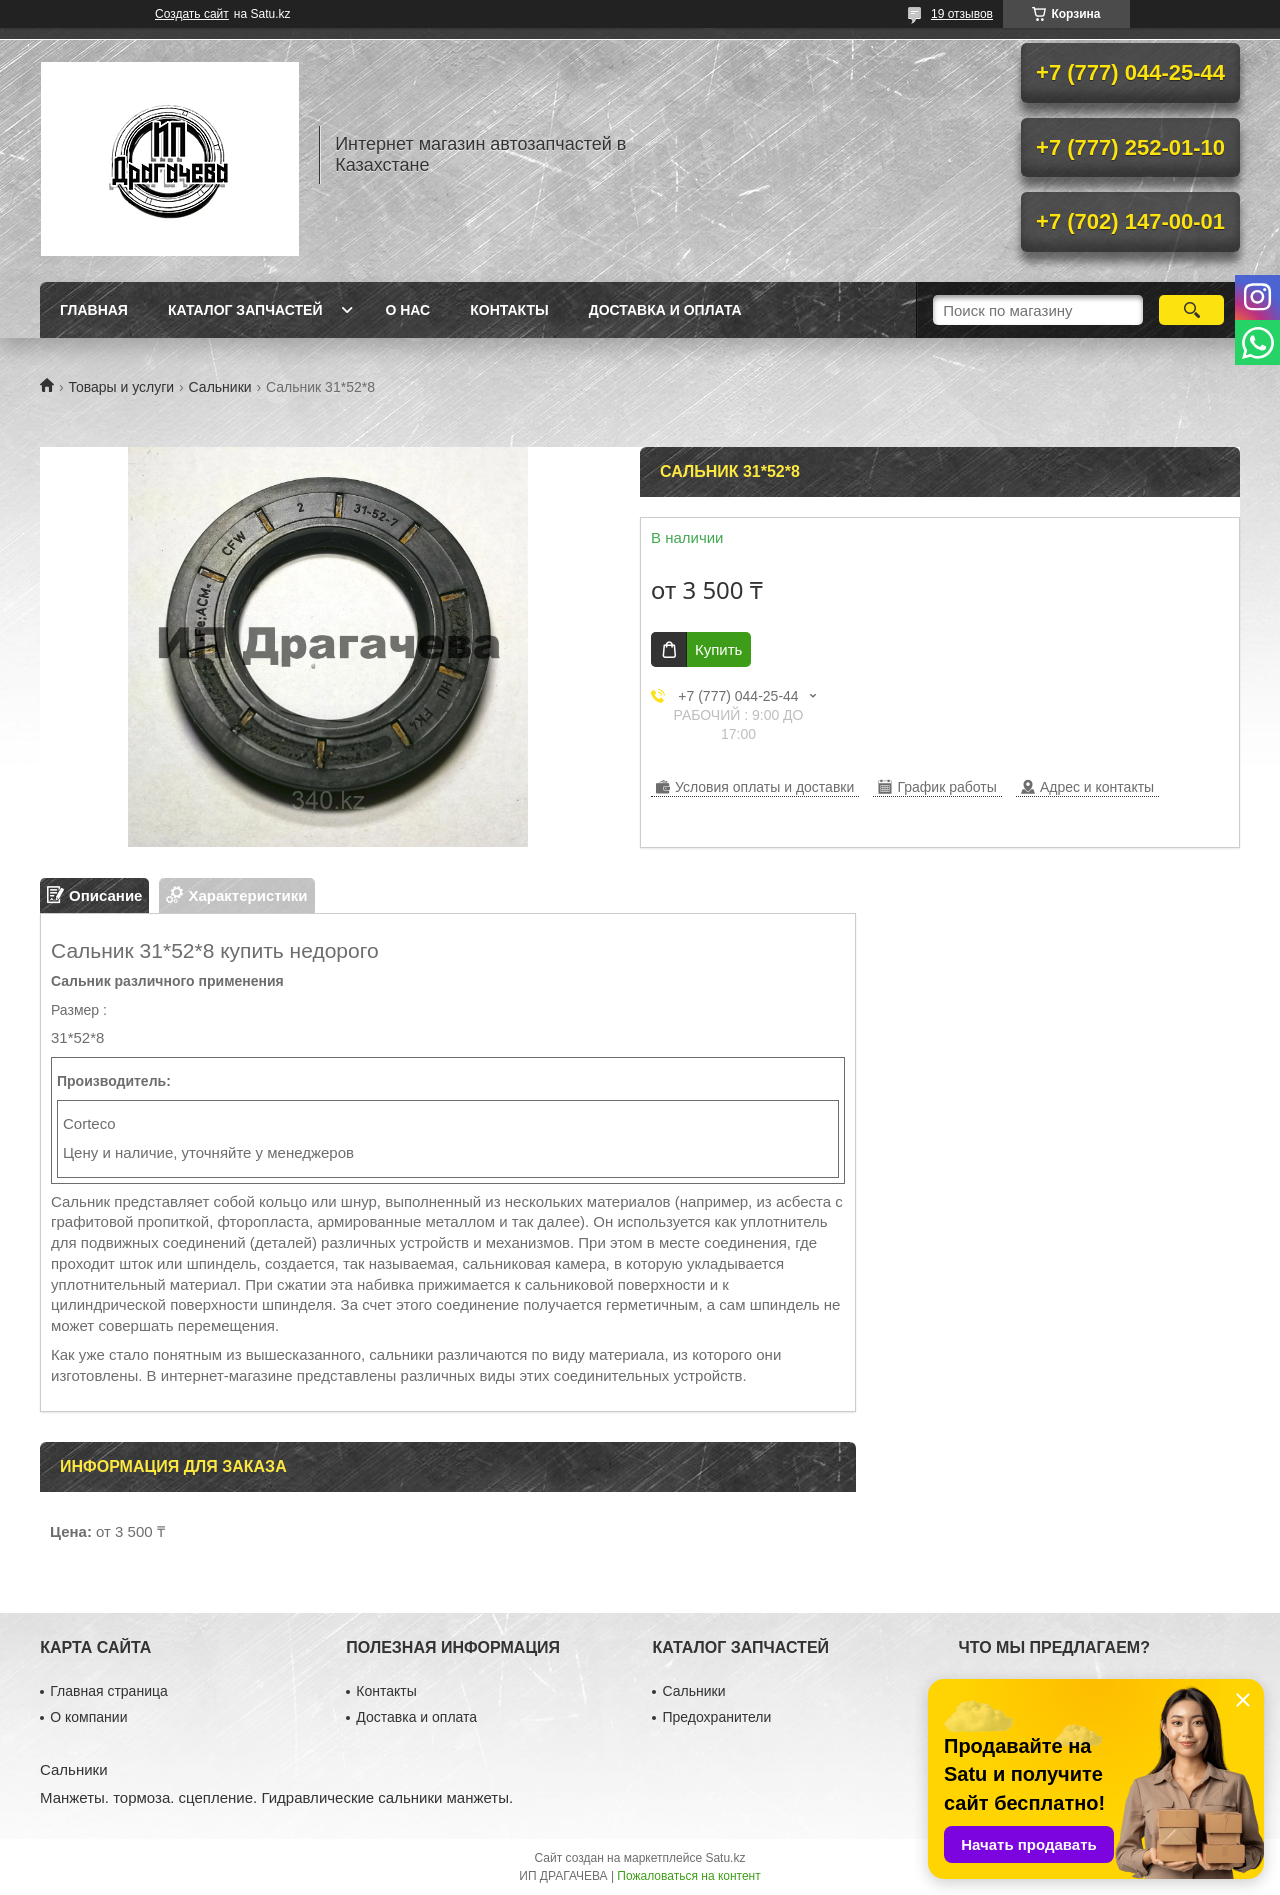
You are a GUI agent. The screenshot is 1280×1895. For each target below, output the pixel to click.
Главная (94, 310)
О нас (407, 310)
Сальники (220, 387)
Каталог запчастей (245, 310)
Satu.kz (725, 1858)
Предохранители (716, 1717)
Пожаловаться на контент (688, 1876)
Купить (718, 649)
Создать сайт (192, 14)
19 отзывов (962, 14)
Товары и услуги (121, 387)
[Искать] (1191, 310)
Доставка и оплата (665, 310)
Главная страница (109, 1691)
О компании (88, 1717)
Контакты (509, 310)
